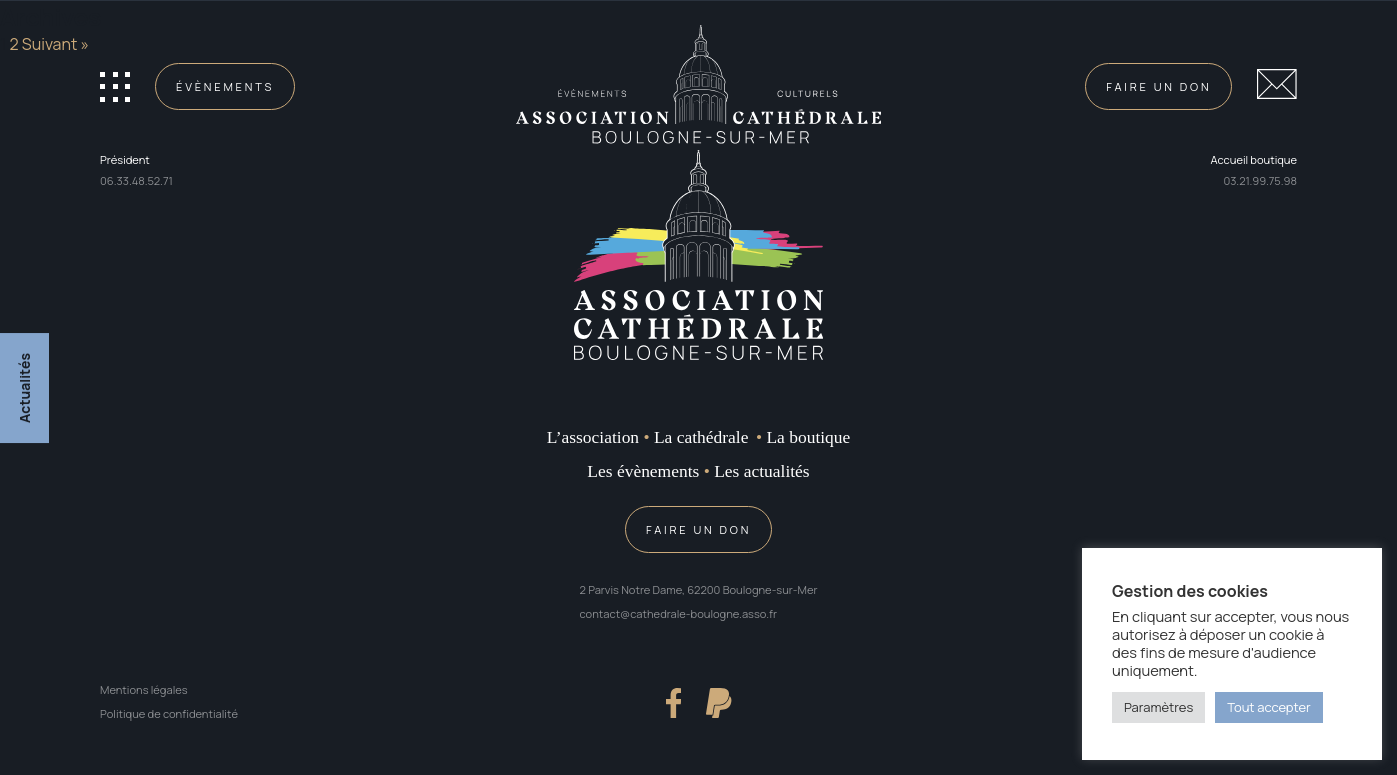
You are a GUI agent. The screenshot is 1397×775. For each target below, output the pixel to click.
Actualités (24, 387)
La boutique (808, 437)
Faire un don (1158, 86)
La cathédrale (701, 437)
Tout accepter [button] (1269, 707)
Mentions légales (144, 689)
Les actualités (761, 471)
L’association (593, 437)
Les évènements (643, 471)
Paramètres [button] (1158, 707)
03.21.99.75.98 (1260, 180)
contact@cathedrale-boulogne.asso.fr (678, 613)
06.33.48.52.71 (136, 180)
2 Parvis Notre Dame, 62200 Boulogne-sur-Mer (699, 589)
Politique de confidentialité (169, 713)
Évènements (225, 86)
